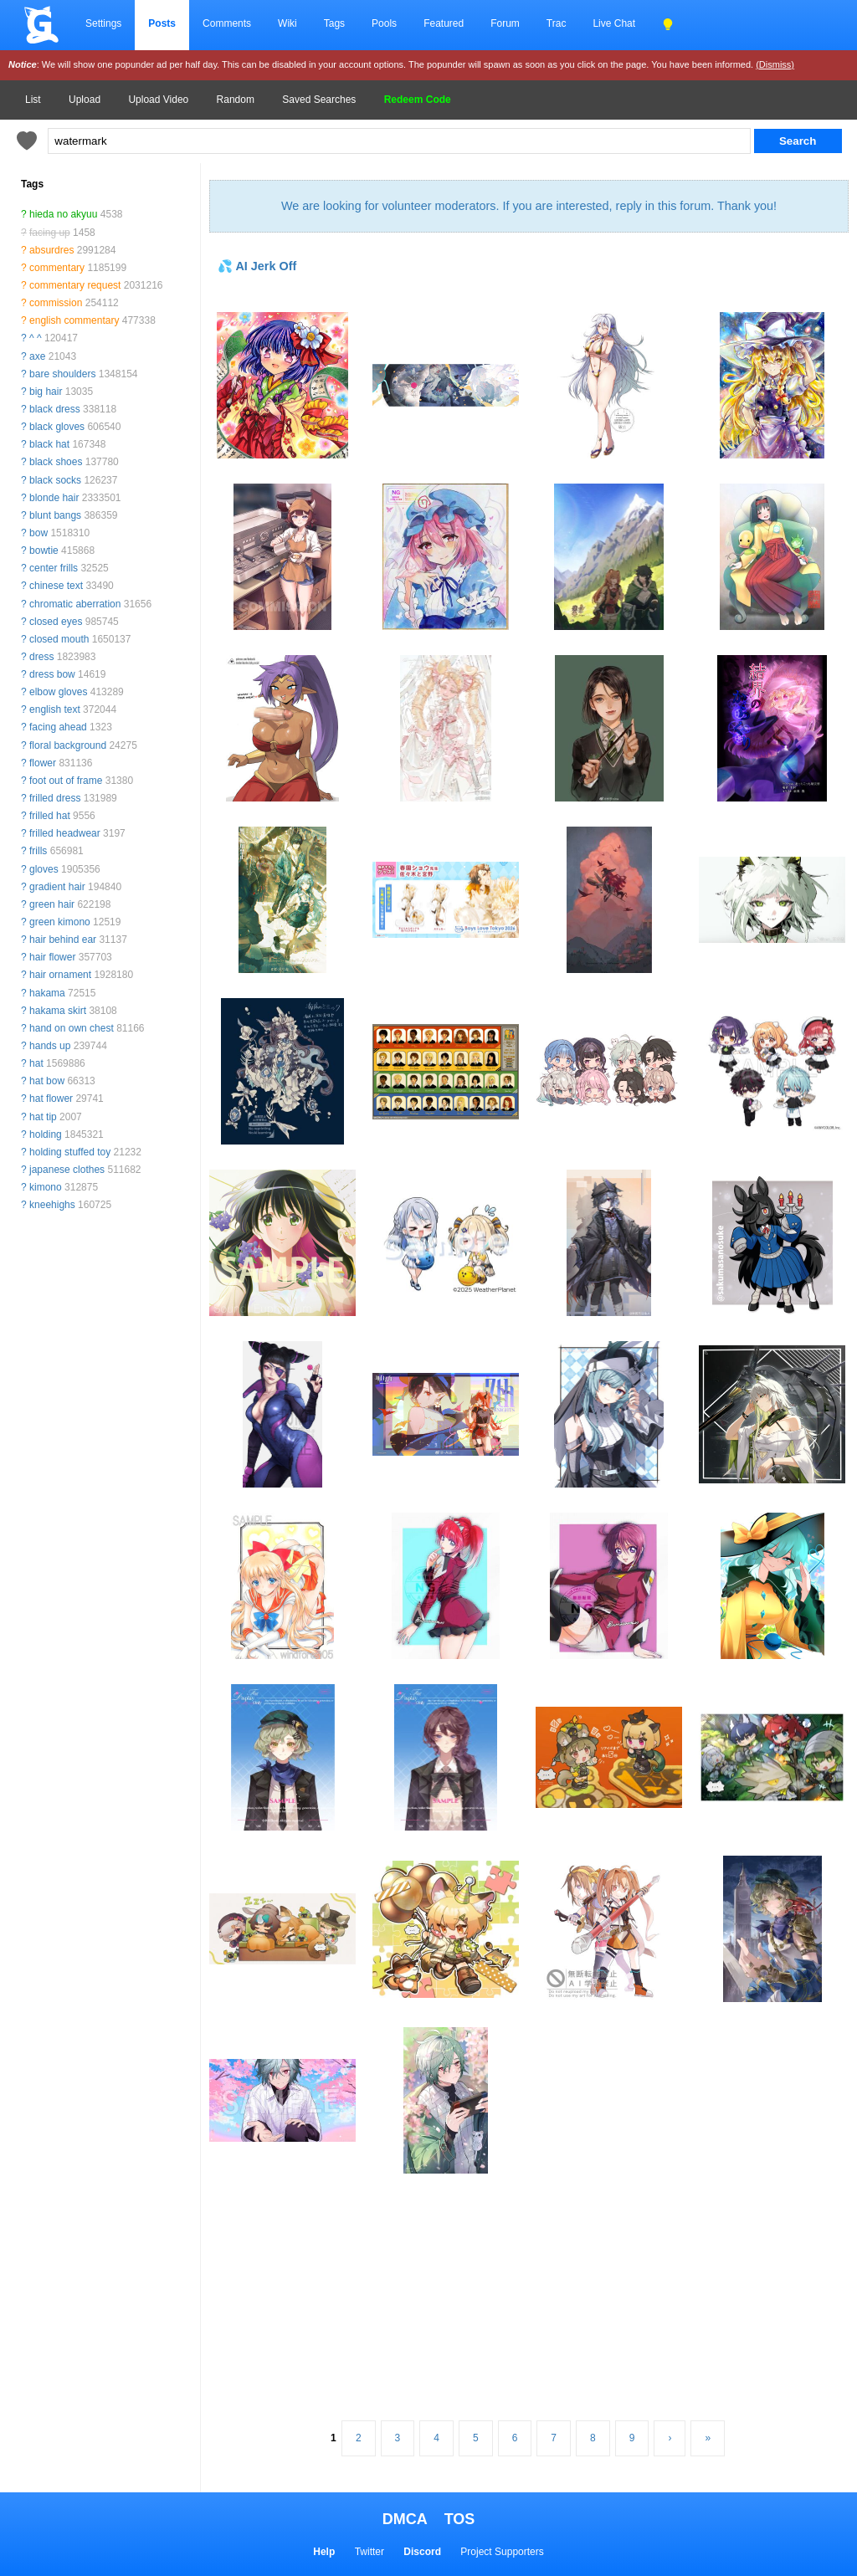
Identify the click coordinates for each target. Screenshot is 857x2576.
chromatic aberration (75, 604)
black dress (54, 409)
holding (45, 1134)
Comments (227, 23)
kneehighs (52, 1205)
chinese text (56, 586)
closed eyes (55, 621)
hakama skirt (57, 1011)
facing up (49, 232)
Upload (84, 99)
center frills (53, 568)
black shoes (55, 462)
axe (37, 356)
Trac (557, 23)
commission (55, 303)
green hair (51, 904)
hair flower (52, 957)
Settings (103, 23)
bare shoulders (62, 374)
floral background (67, 745)
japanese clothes (67, 1169)
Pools (384, 23)
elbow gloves (58, 692)
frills (38, 851)
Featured (443, 23)
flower (42, 763)
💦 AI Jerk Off (257, 266)
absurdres (51, 250)
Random (235, 99)
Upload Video (158, 99)
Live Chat (614, 23)
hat (36, 1063)
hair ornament (60, 975)
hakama (47, 993)
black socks (55, 480)
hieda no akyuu (63, 214)
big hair (45, 391)
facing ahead (58, 727)
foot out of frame (65, 780)
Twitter (369, 2552)
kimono (45, 1187)
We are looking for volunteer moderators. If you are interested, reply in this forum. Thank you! (529, 206)
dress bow (52, 674)
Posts (162, 23)
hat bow (46, 1081)
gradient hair (57, 887)
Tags (334, 23)
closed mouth (59, 639)
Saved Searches (319, 99)
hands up (49, 1046)
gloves (44, 869)
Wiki (287, 23)
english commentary (74, 320)
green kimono (59, 922)
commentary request (75, 285)
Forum (505, 23)
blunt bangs (55, 515)
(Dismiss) (775, 64)
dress (41, 657)
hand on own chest (71, 1028)
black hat (49, 444)
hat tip (43, 1117)
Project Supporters (501, 2552)
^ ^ (35, 338)
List (33, 99)
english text (54, 709)
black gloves (57, 427)
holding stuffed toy (69, 1152)
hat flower (51, 1098)
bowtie (44, 550)
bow (38, 533)
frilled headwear (64, 833)
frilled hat (49, 816)
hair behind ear (62, 939)
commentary (57, 268)
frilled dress (54, 798)
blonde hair (54, 498)
